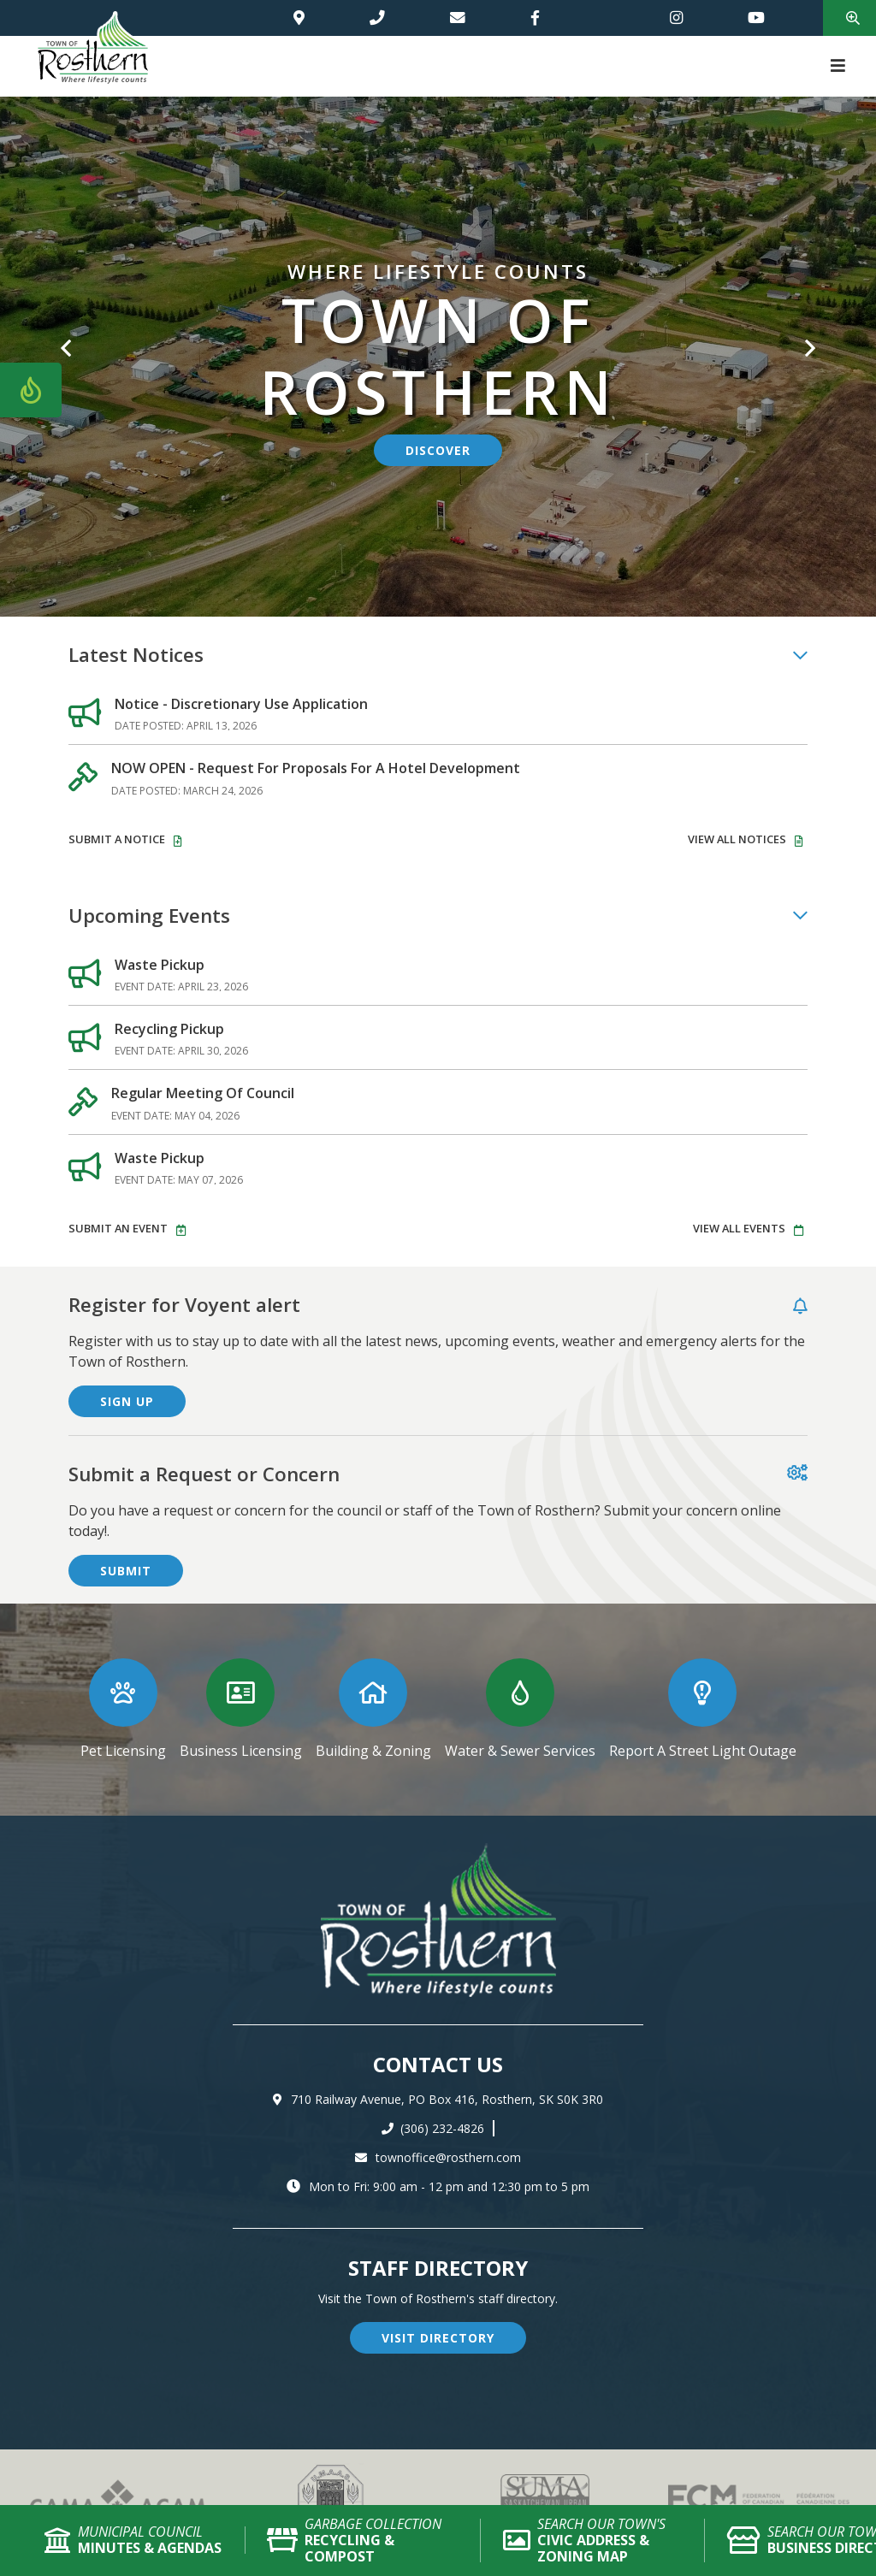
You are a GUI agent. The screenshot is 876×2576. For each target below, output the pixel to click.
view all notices (737, 839)
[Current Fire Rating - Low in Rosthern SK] (31, 390)
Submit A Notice (116, 839)
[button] (66, 336)
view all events (739, 1228)
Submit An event (118, 1228)
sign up (127, 1401)
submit (125, 1571)
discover (438, 450)
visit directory (438, 2338)
